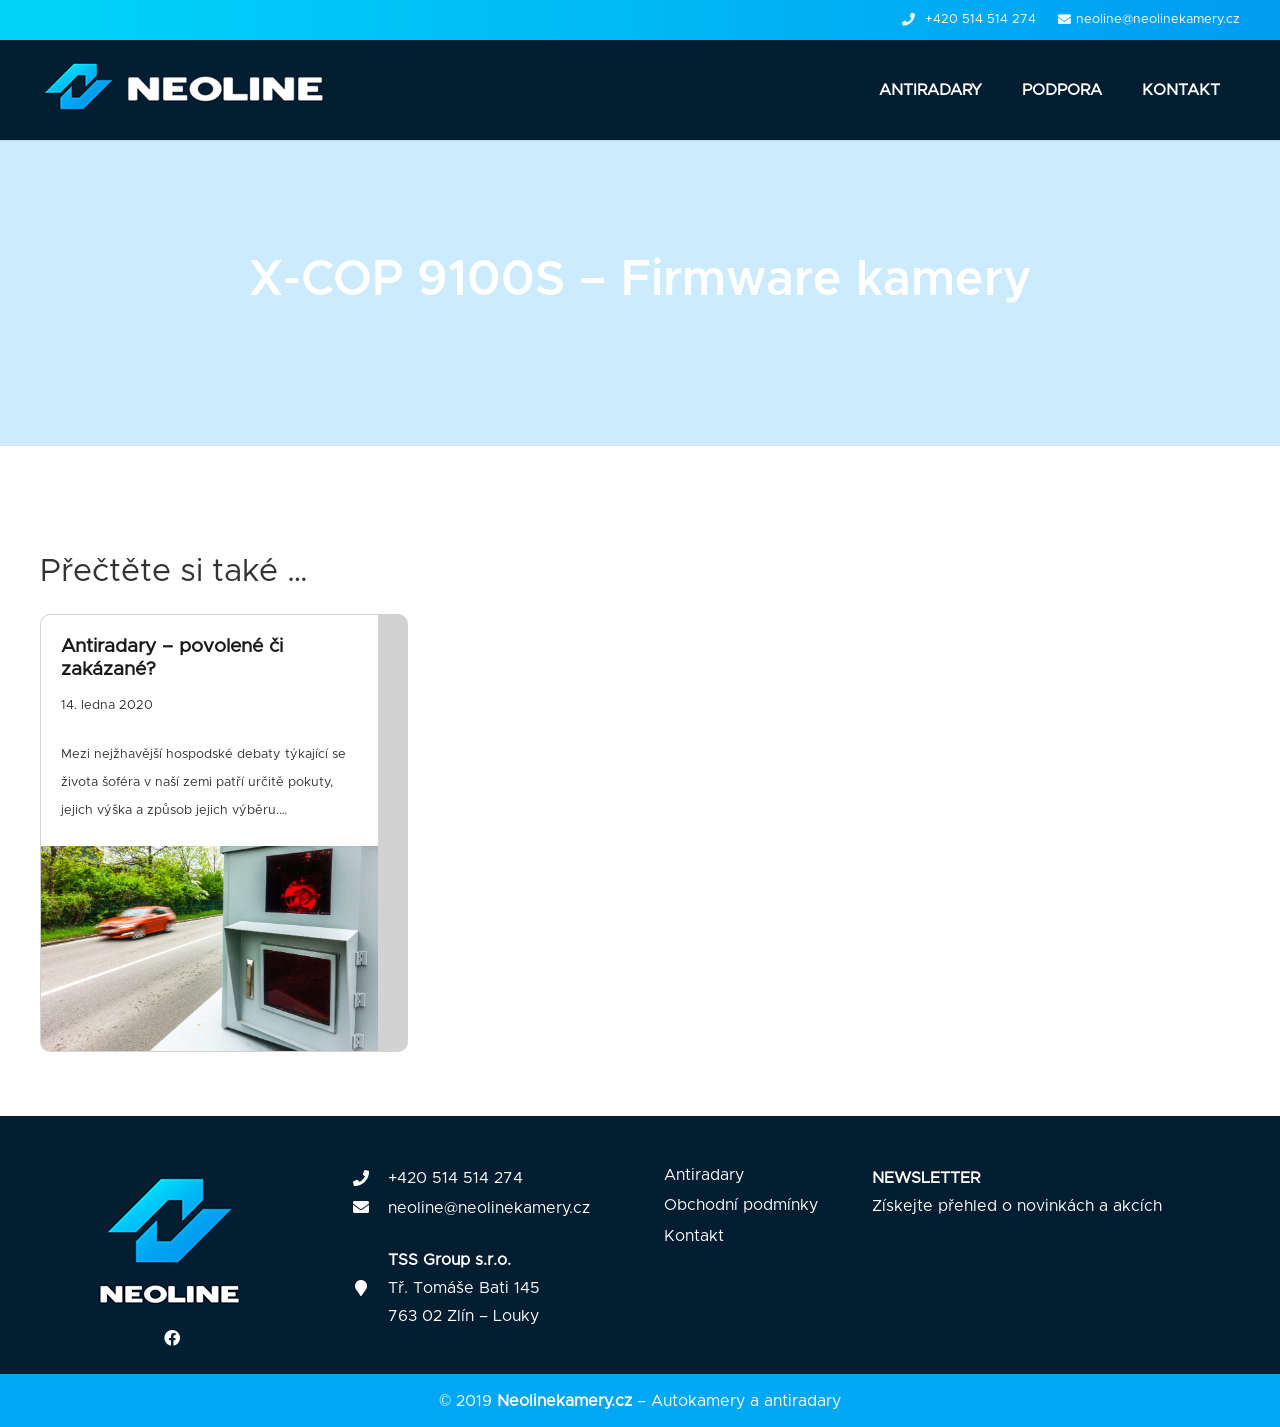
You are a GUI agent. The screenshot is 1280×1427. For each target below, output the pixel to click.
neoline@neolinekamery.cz (489, 1208)
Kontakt (694, 1236)
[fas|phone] (370, 1179)
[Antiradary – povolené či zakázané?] (224, 833)
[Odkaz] (190, 90)
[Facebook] (172, 1338)
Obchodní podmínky (741, 1205)
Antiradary (704, 1175)
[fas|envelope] (370, 1208)
